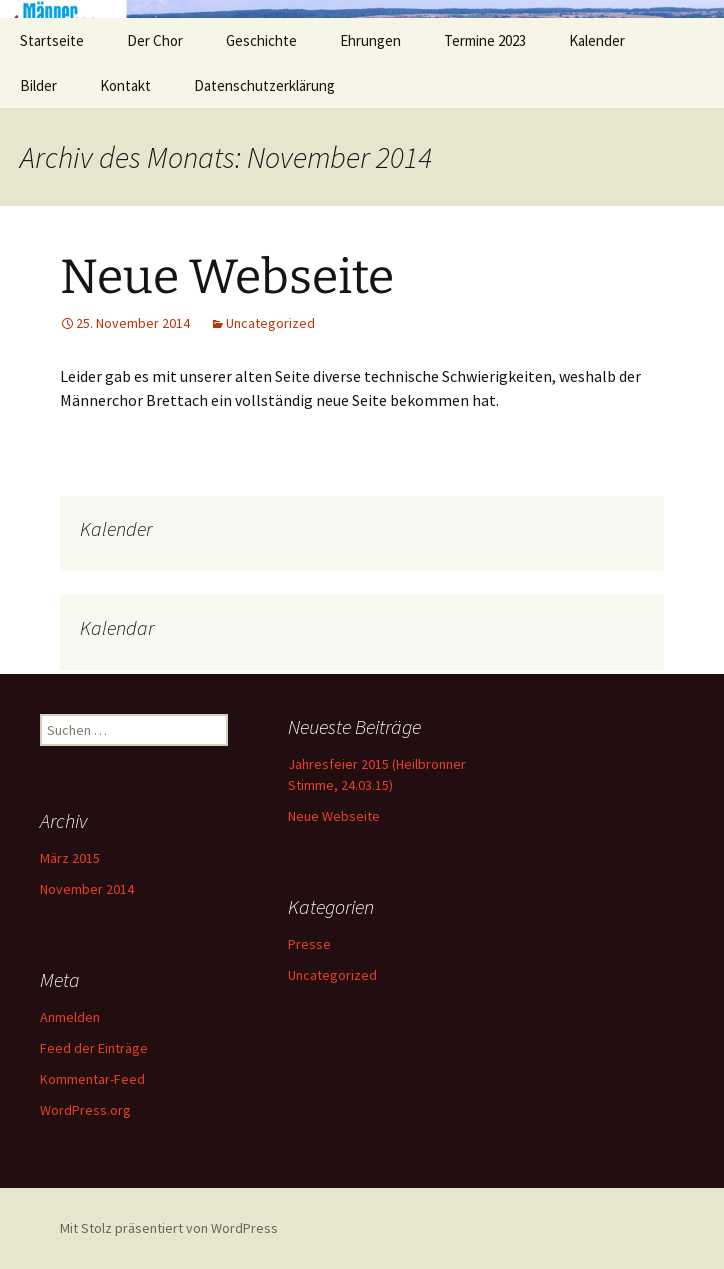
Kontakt (125, 85)
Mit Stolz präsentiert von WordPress (169, 1228)
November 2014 (87, 889)
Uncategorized (270, 323)
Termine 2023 (485, 40)
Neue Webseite (227, 277)
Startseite (52, 40)
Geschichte (261, 40)
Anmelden (70, 1017)
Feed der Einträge (94, 1048)
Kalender (597, 40)
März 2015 (70, 858)
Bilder (38, 85)
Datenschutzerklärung (264, 85)
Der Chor (155, 40)
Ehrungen (370, 40)
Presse (309, 944)
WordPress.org (85, 1110)
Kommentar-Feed (92, 1079)
